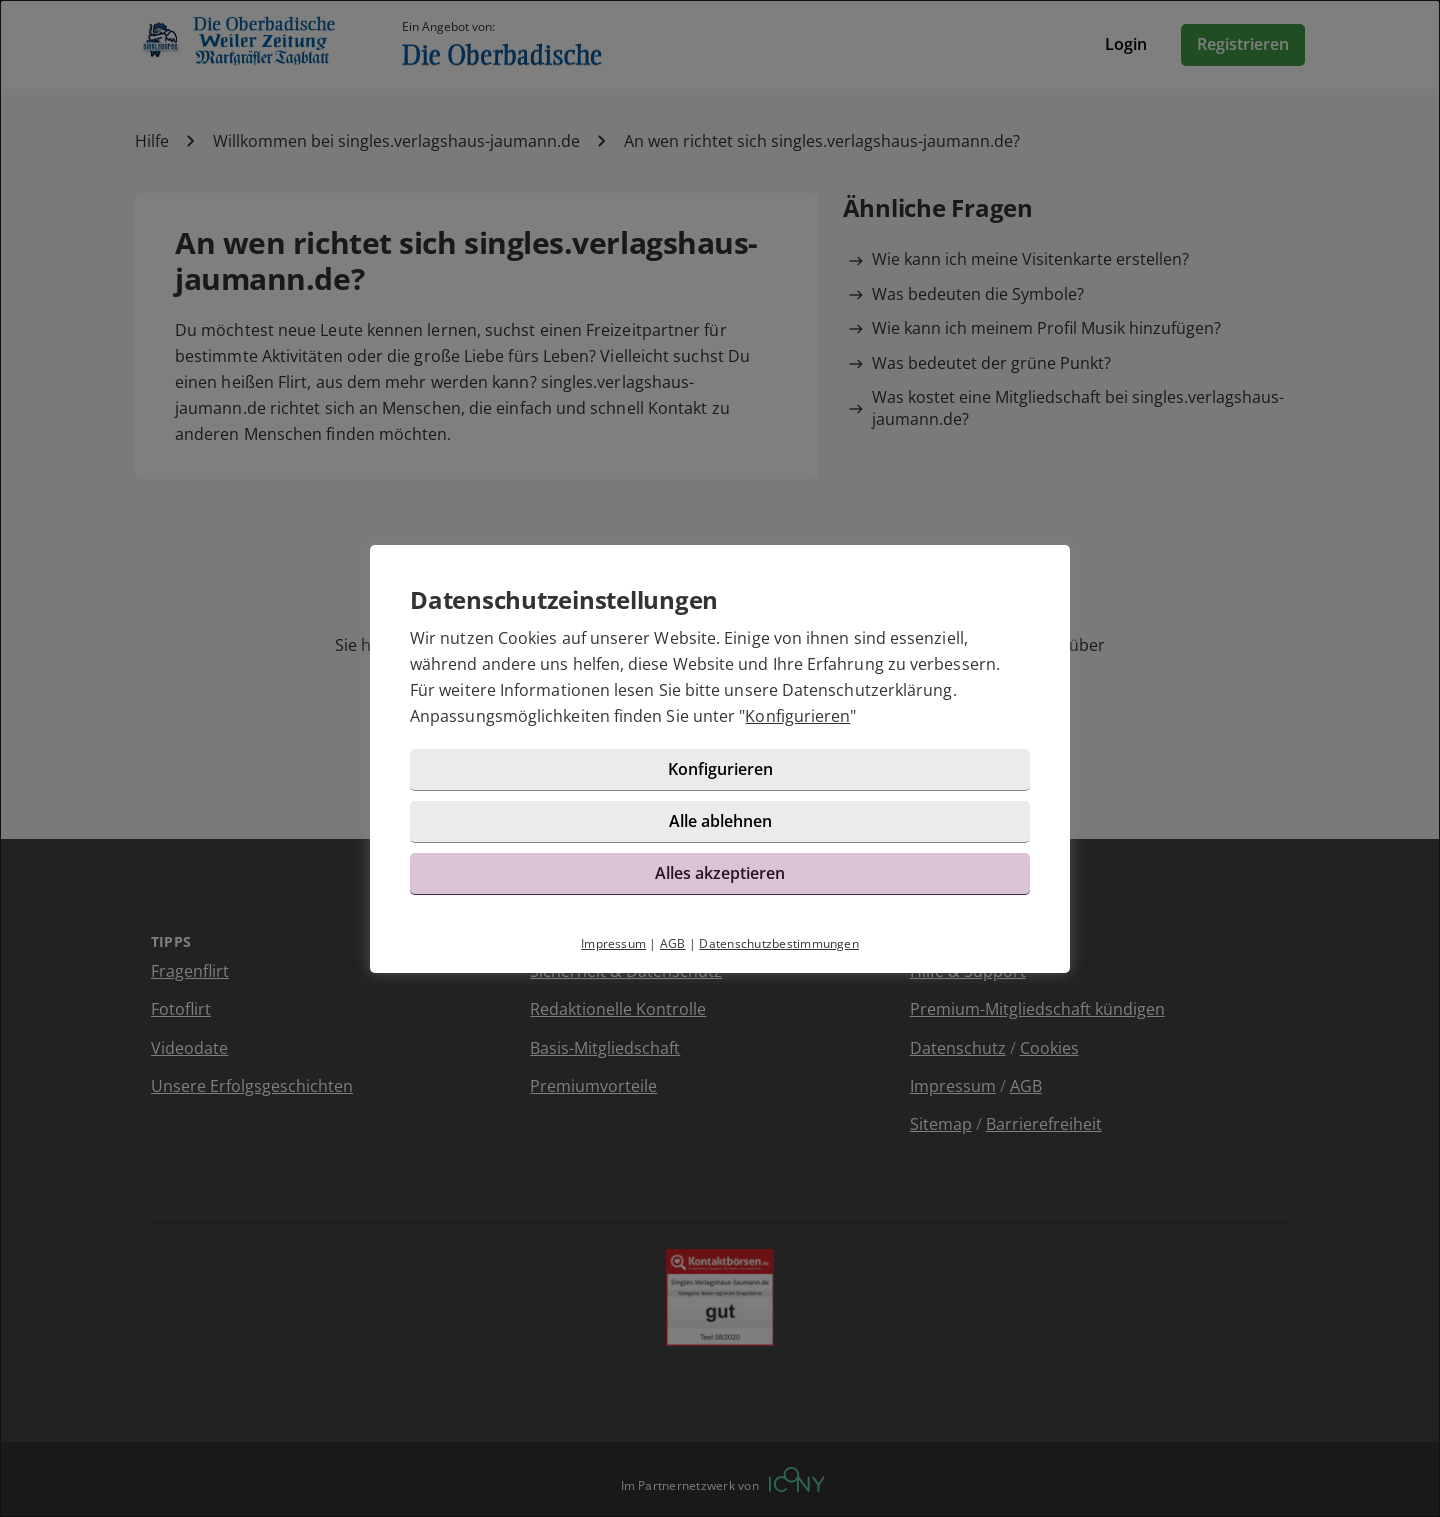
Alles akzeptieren (720, 873)
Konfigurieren (797, 716)
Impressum (613, 943)
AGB (673, 943)
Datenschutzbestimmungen (779, 943)
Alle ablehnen (720, 821)
